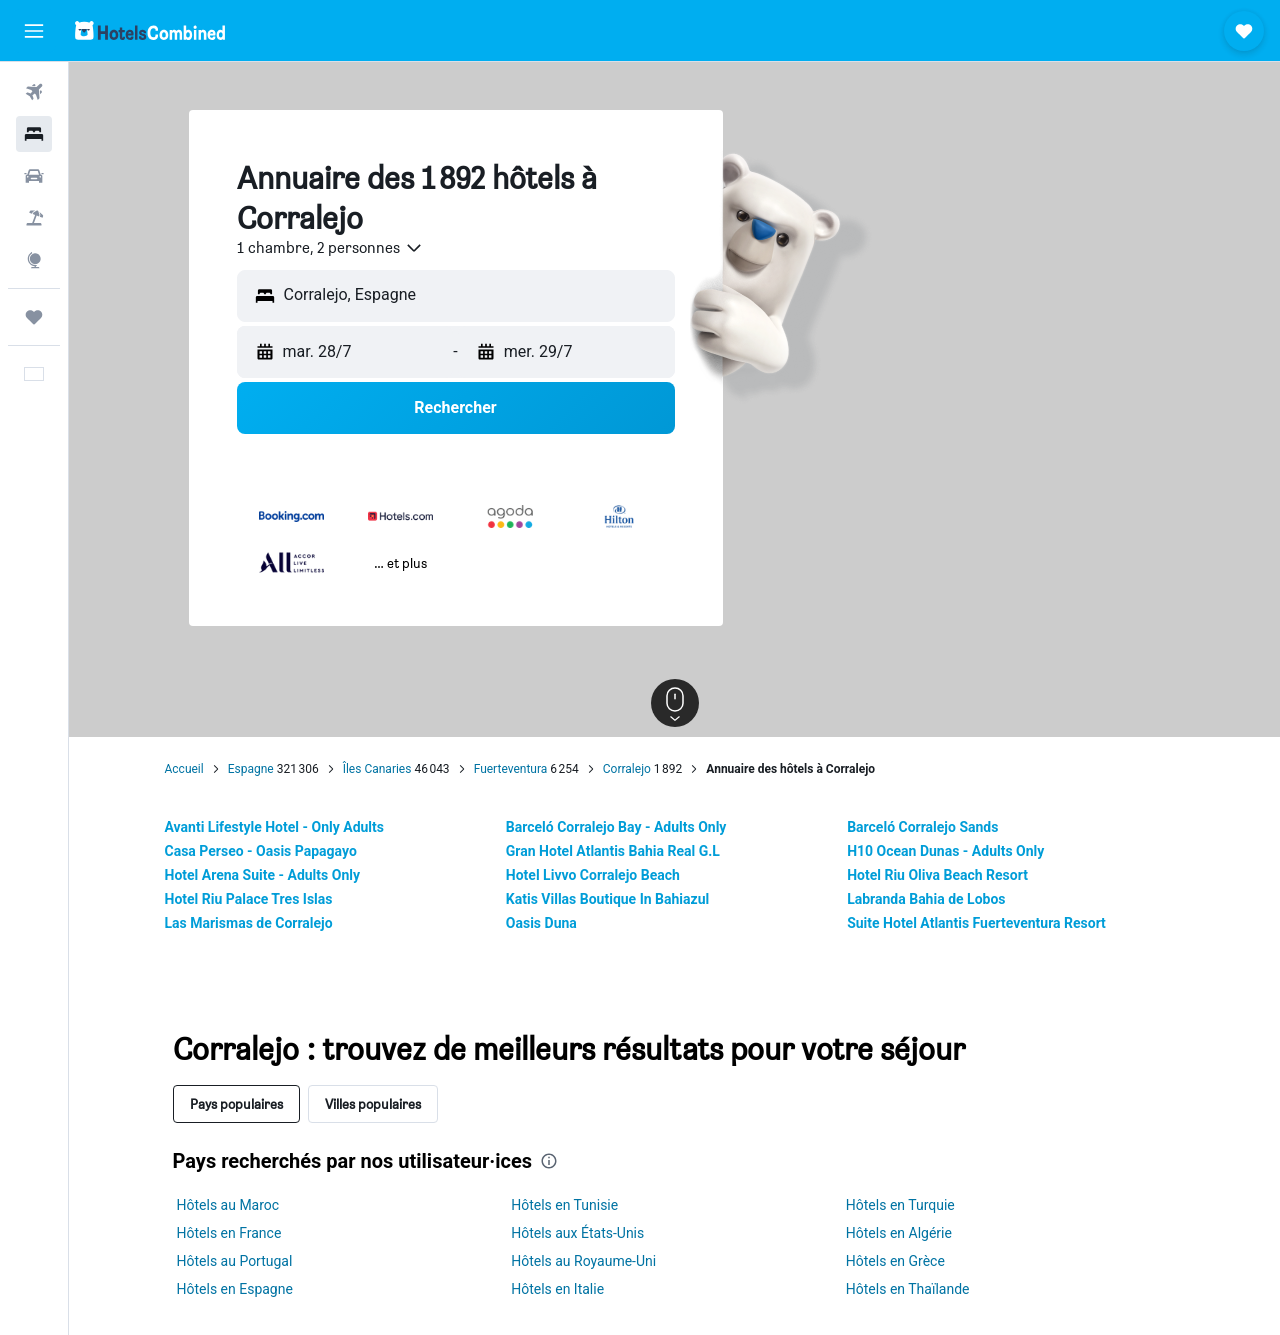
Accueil (184, 769)
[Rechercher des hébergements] (34, 134)
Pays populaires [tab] (236, 1103)
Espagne (251, 769)
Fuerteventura (511, 769)
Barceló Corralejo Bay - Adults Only (616, 827)
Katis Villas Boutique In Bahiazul (607, 899)
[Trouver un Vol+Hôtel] (34, 218)
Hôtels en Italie (557, 1289)
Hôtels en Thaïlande (908, 1289)
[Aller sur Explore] (34, 260)
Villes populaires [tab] (373, 1103)
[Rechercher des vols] (34, 92)
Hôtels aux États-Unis (577, 1233)
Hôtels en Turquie (900, 1205)
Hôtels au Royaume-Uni (583, 1261)
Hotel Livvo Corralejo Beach (593, 875)
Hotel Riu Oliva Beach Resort (937, 875)
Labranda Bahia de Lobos (926, 899)
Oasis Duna (541, 923)
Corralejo (627, 769)
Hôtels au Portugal (235, 1261)
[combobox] (330, 248)
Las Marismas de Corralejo (249, 923)
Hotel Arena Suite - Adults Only (263, 875)
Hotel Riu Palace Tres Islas (249, 899)
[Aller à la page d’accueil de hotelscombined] (150, 30)
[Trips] (34, 317)
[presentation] (549, 1161)
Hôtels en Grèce (895, 1261)
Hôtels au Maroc (228, 1205)
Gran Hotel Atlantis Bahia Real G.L (613, 851)
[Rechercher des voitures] (34, 176)
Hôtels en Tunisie (564, 1205)
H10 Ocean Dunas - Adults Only (945, 851)
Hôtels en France (229, 1233)
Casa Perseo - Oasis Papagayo (261, 851)
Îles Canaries (377, 769)
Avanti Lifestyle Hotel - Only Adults (274, 827)
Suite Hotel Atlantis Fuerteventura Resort (976, 923)
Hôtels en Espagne (235, 1289)
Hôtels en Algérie (899, 1233)
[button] (34, 31)
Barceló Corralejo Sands (922, 827)
